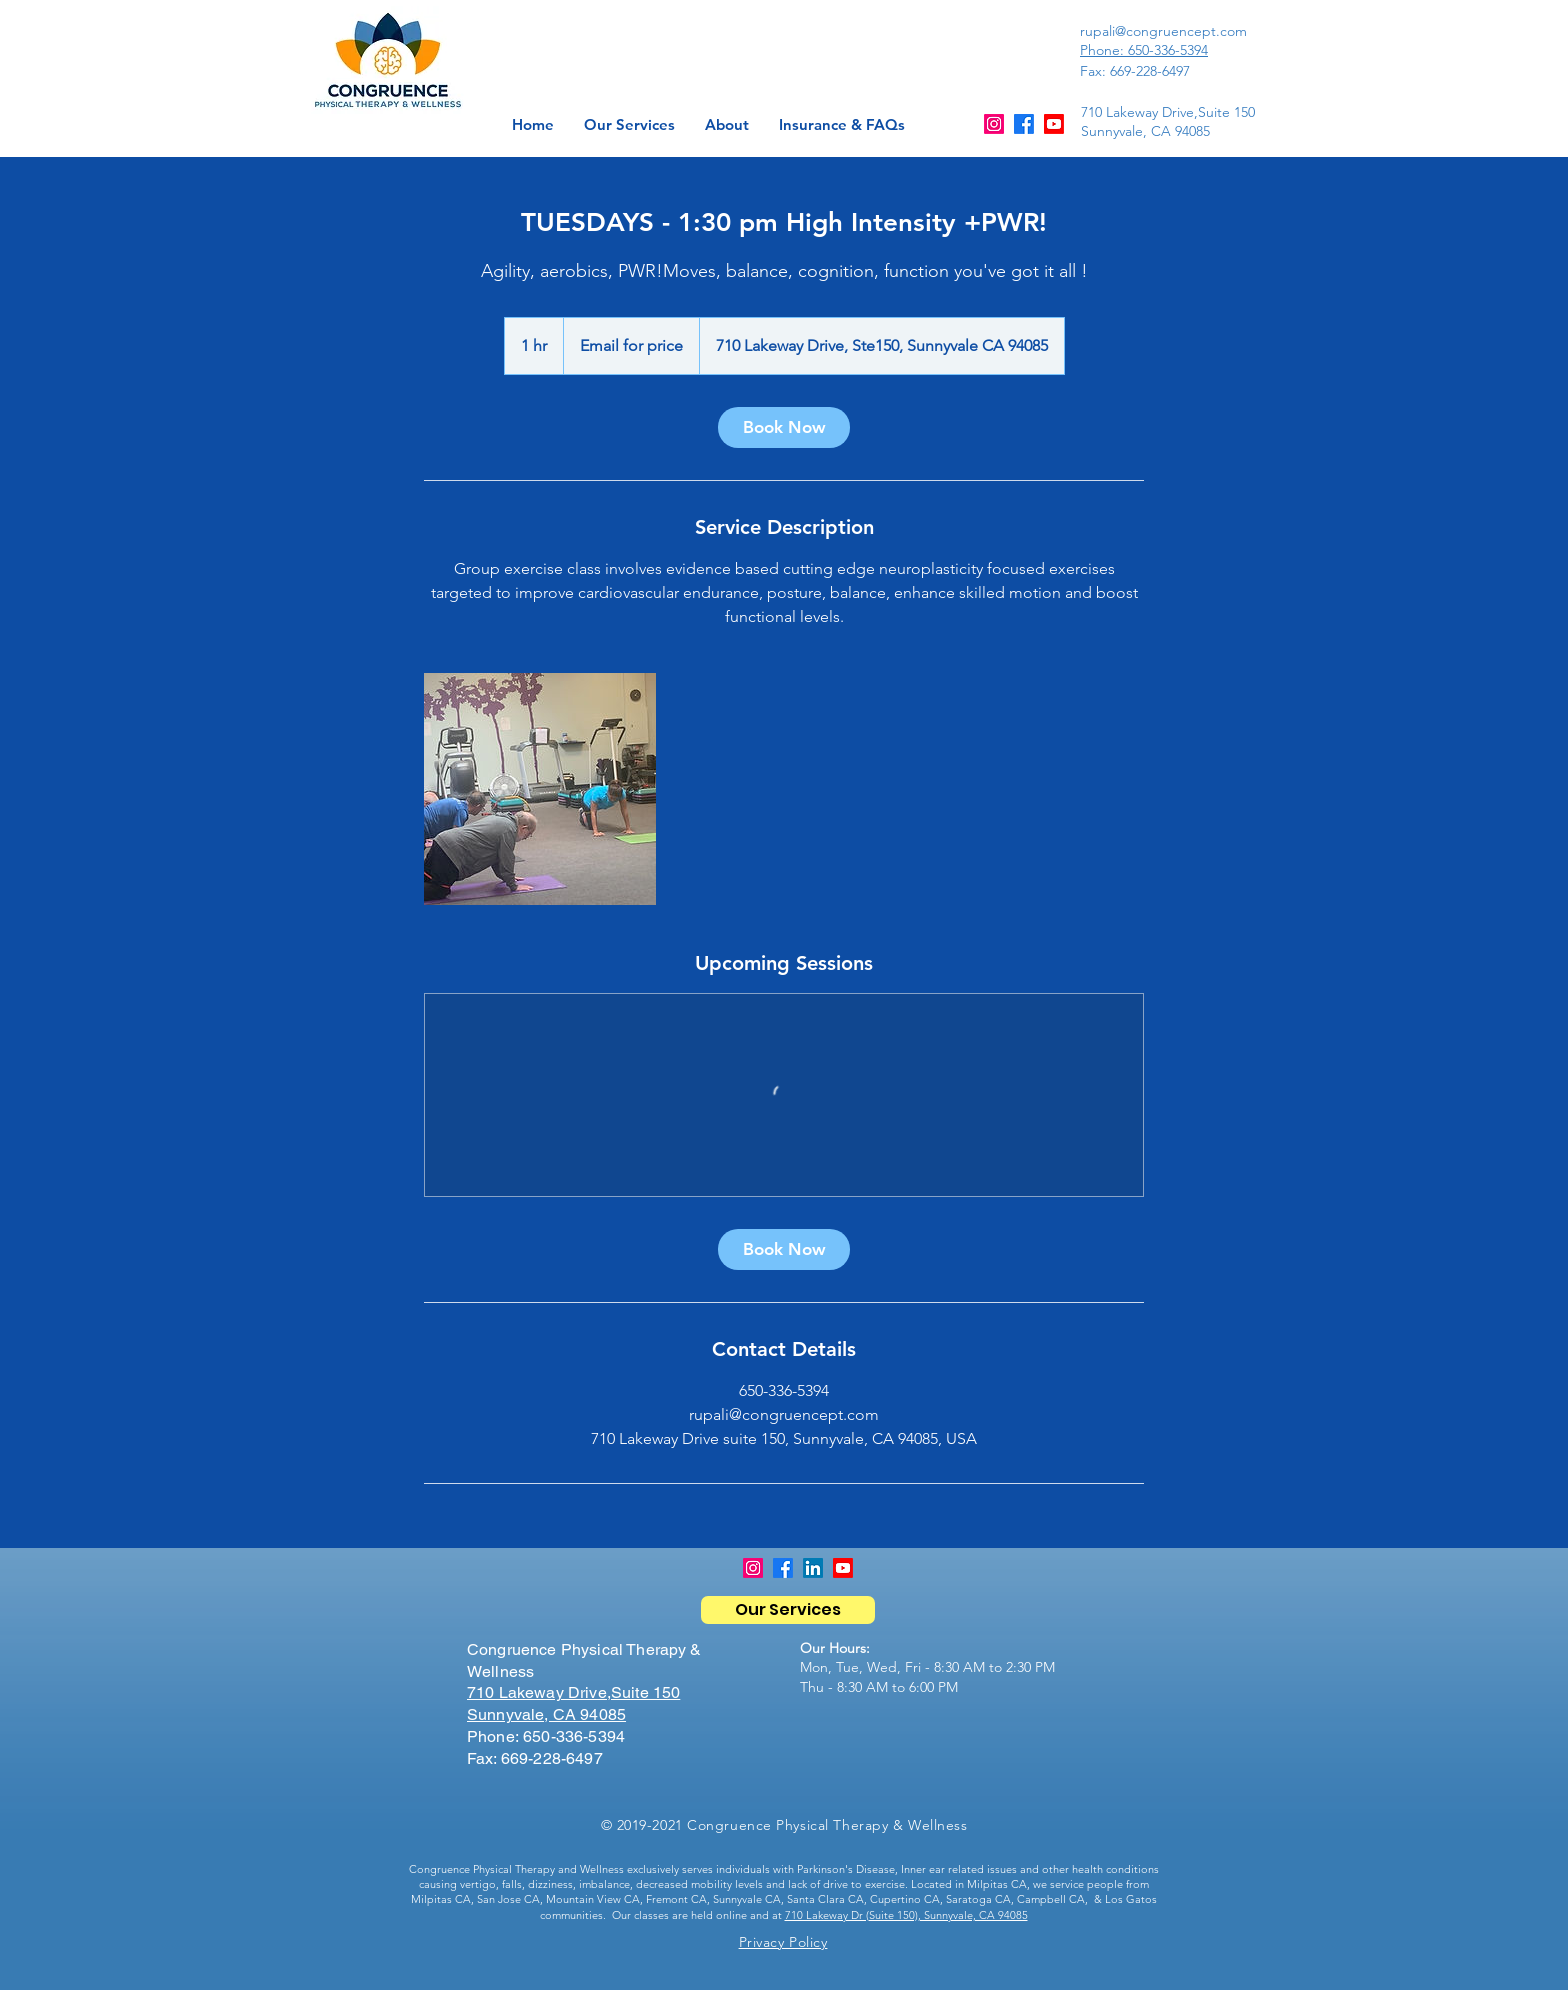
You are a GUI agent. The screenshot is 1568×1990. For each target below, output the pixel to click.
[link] (784, 427)
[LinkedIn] (813, 1568)
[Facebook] (1024, 124)
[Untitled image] (540, 789)
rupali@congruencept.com (1163, 31)
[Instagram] (994, 124)
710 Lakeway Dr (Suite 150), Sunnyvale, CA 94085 (906, 1915)
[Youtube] (1054, 124)
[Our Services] (788, 1610)
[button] (727, 124)
